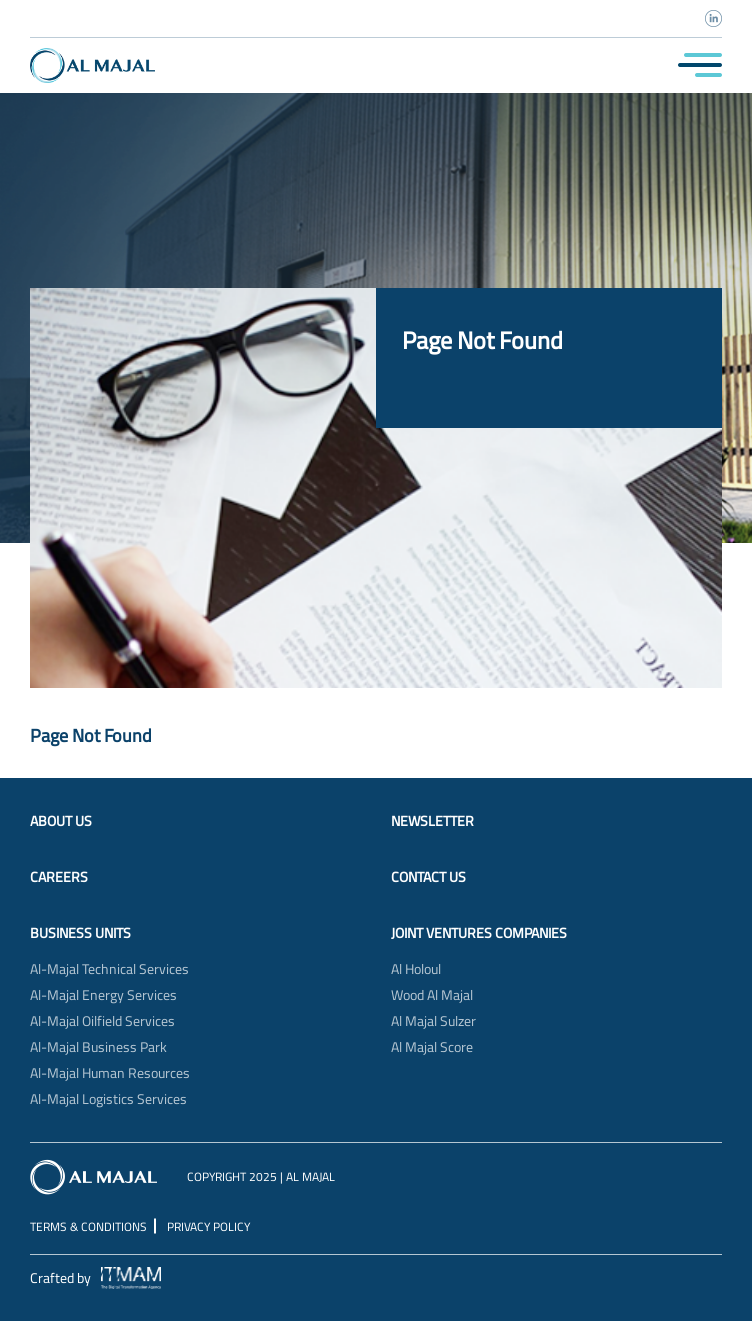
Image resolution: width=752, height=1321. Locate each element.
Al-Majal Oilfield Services (102, 1021)
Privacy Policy (208, 1226)
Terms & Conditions (88, 1226)
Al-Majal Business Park (98, 1047)
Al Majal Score (432, 1047)
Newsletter (432, 821)
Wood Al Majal (432, 995)
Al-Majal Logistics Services (108, 1099)
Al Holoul (416, 969)
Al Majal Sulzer (433, 1021)
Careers (59, 877)
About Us (61, 821)
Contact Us (428, 877)
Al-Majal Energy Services (103, 995)
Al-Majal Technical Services (109, 969)
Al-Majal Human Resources (110, 1073)
